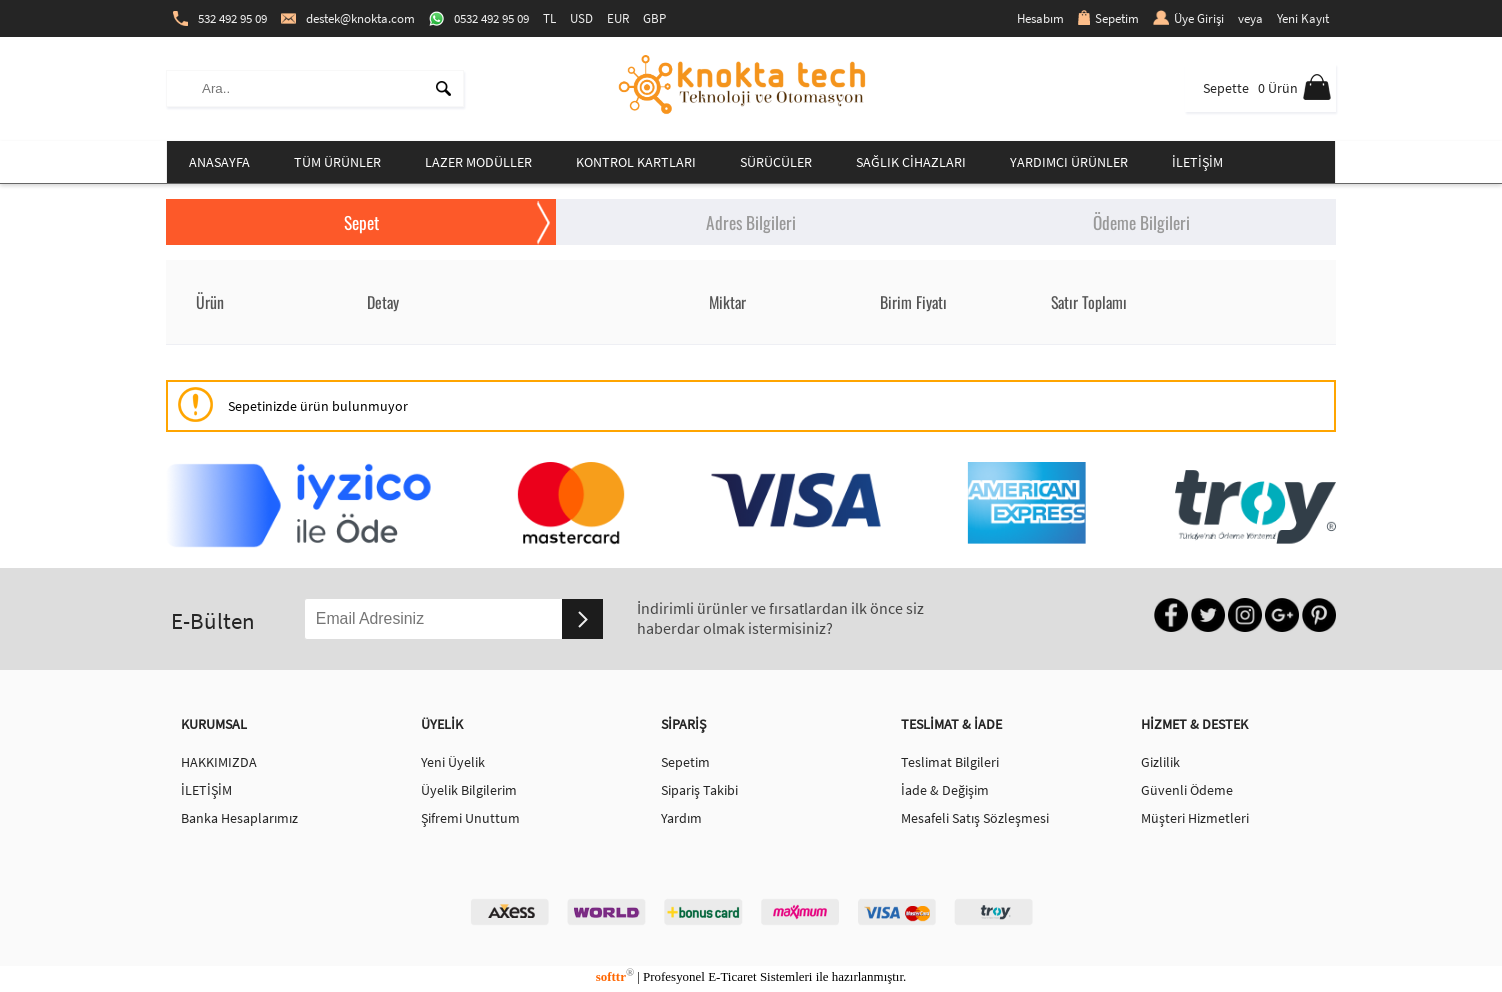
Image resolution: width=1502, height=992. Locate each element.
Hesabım (1040, 18)
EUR (618, 18)
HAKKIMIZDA (219, 762)
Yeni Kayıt (1303, 18)
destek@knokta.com (348, 18)
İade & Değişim (945, 790)
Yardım (681, 818)
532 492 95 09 (220, 18)
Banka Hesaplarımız (239, 818)
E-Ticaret (732, 976)
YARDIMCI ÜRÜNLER (1069, 162)
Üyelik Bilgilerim (469, 790)
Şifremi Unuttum (470, 818)
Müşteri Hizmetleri (1195, 818)
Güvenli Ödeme (1187, 790)
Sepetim (1108, 18)
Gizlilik (1160, 762)
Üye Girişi (1188, 18)
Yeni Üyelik (453, 762)
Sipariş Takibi (699, 790)
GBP (654, 18)
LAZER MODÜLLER (478, 162)
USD (581, 18)
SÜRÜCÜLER (776, 162)
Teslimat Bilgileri (950, 762)
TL (549, 18)
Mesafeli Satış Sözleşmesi (975, 818)
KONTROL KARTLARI (636, 162)
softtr (615, 976)
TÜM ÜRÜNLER (337, 162)
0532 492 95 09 (479, 18)
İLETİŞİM (1197, 162)
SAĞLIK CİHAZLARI (911, 162)
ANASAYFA (219, 162)
